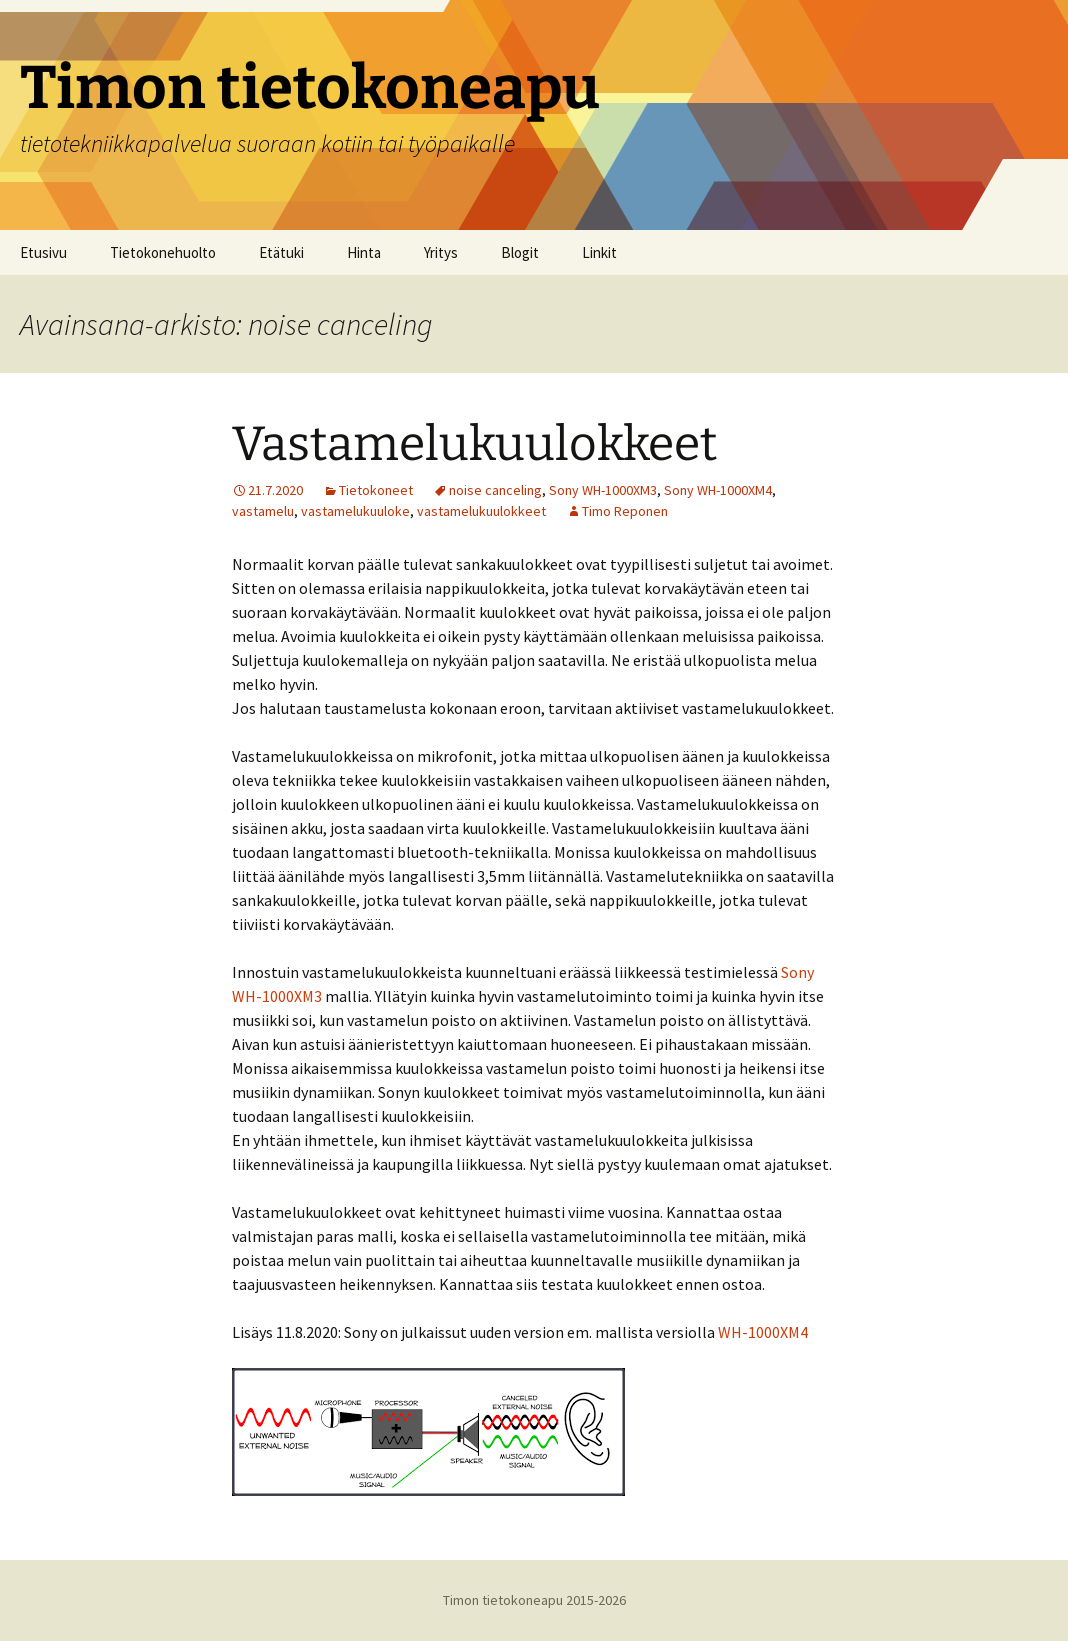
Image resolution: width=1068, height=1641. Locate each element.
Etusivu (43, 252)
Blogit (520, 252)
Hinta (364, 252)
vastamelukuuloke (355, 511)
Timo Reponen (625, 511)
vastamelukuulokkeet (481, 511)
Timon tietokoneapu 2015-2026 (534, 1600)
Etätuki (281, 252)
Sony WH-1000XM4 (718, 490)
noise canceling (495, 490)
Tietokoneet (376, 490)
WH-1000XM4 (763, 1332)
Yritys (441, 252)
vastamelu (263, 511)
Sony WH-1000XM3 (603, 490)
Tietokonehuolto (163, 252)
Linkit (599, 252)
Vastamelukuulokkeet (474, 444)
